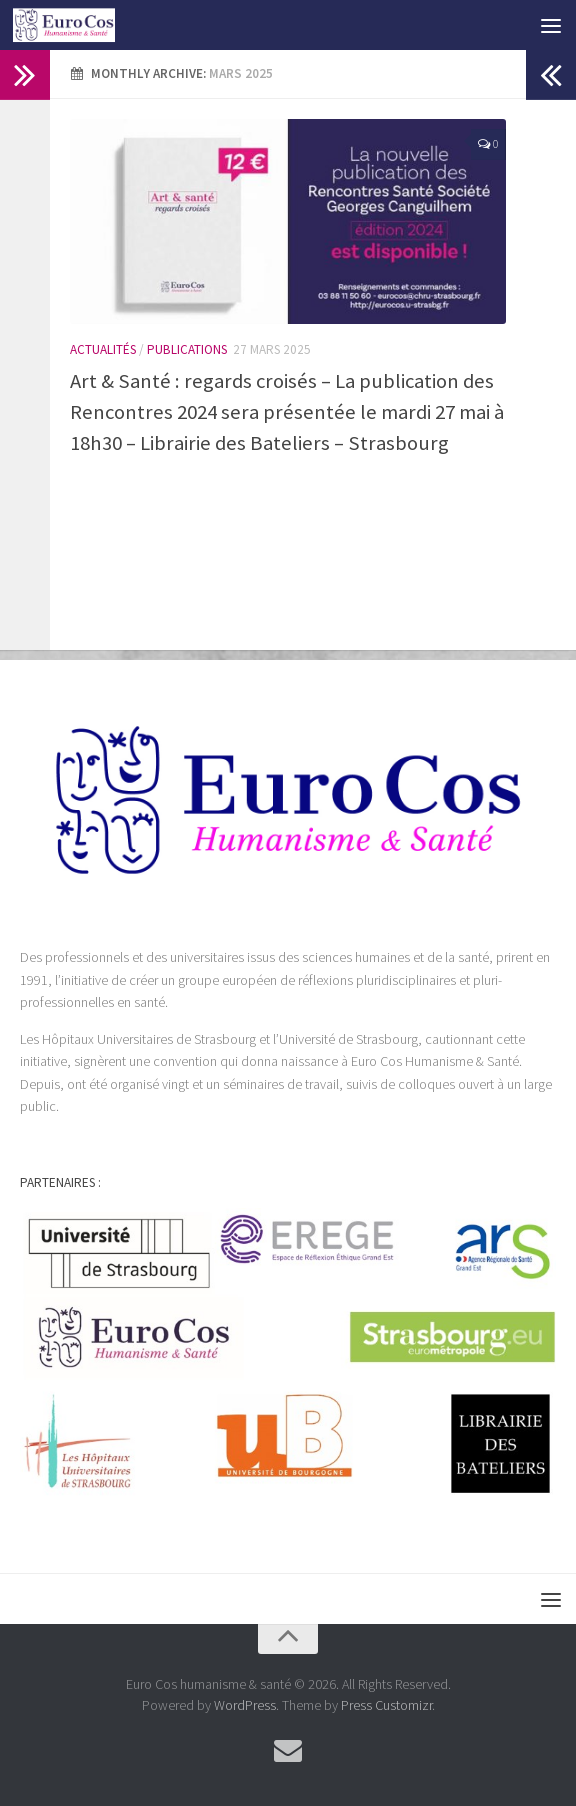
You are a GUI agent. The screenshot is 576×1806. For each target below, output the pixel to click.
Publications (187, 349)
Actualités (103, 349)
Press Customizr (386, 1705)
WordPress (245, 1705)
